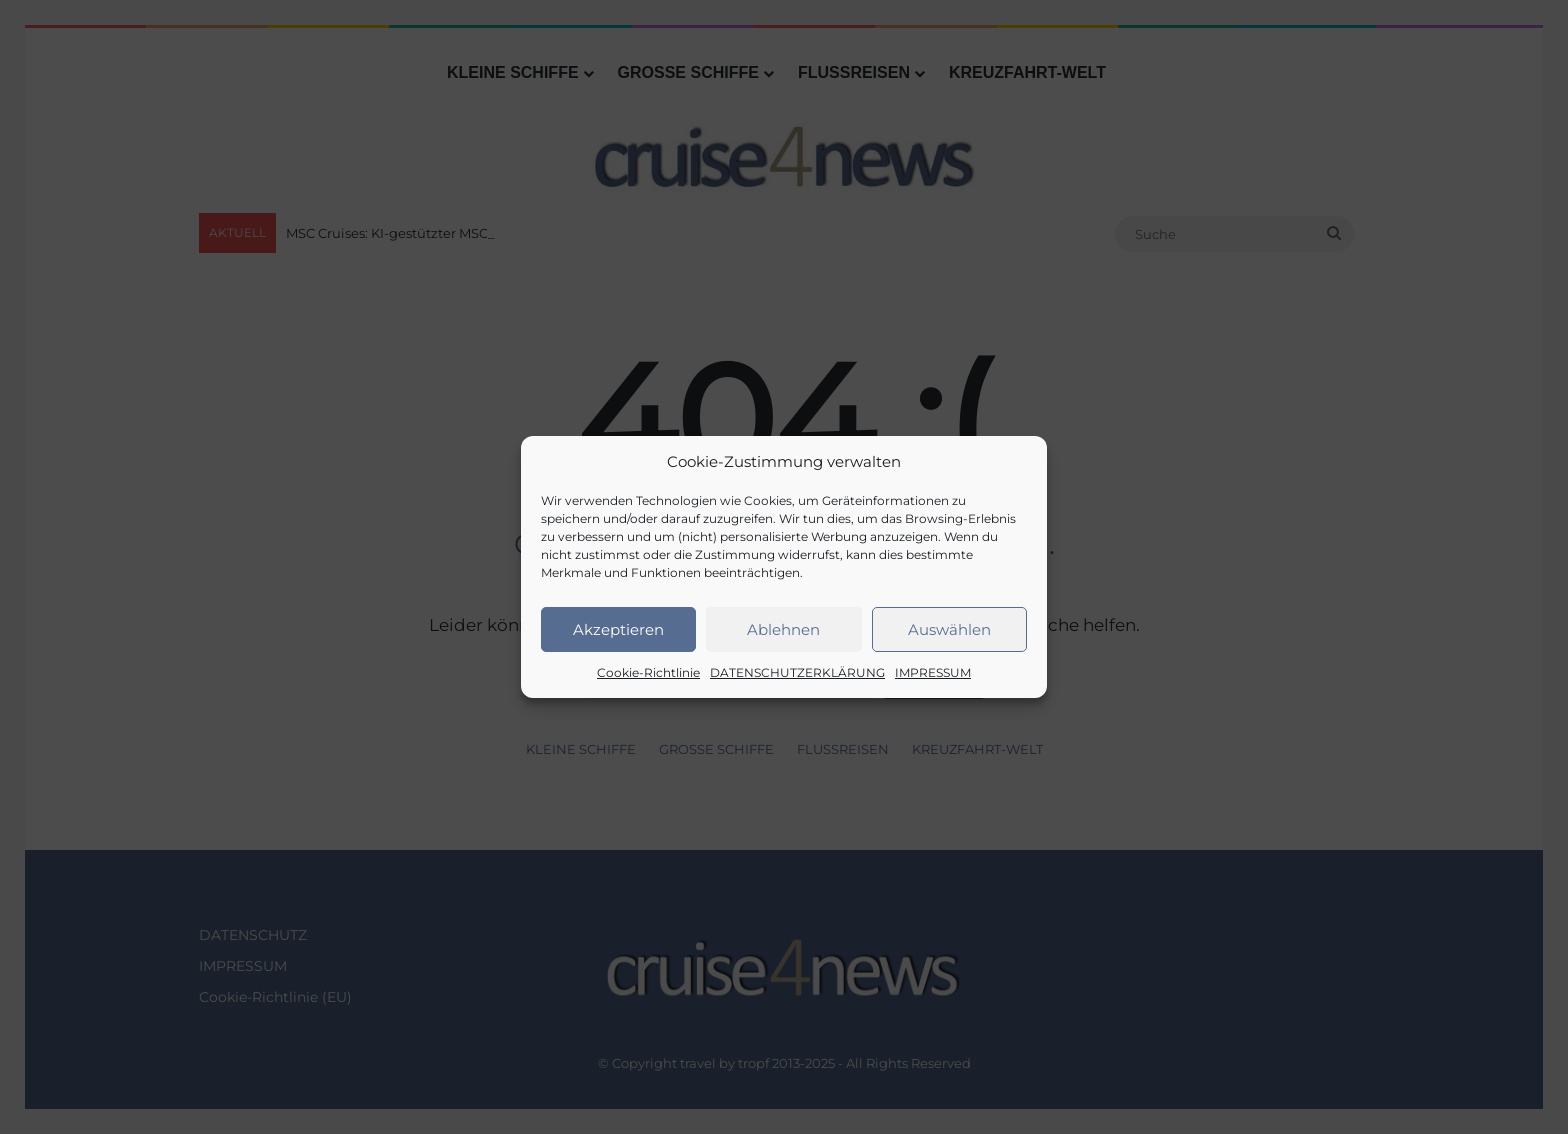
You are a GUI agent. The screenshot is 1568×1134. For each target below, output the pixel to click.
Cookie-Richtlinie (648, 672)
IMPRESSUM (933, 672)
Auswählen (949, 629)
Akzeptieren (618, 629)
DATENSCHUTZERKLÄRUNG (797, 672)
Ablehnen (783, 629)
